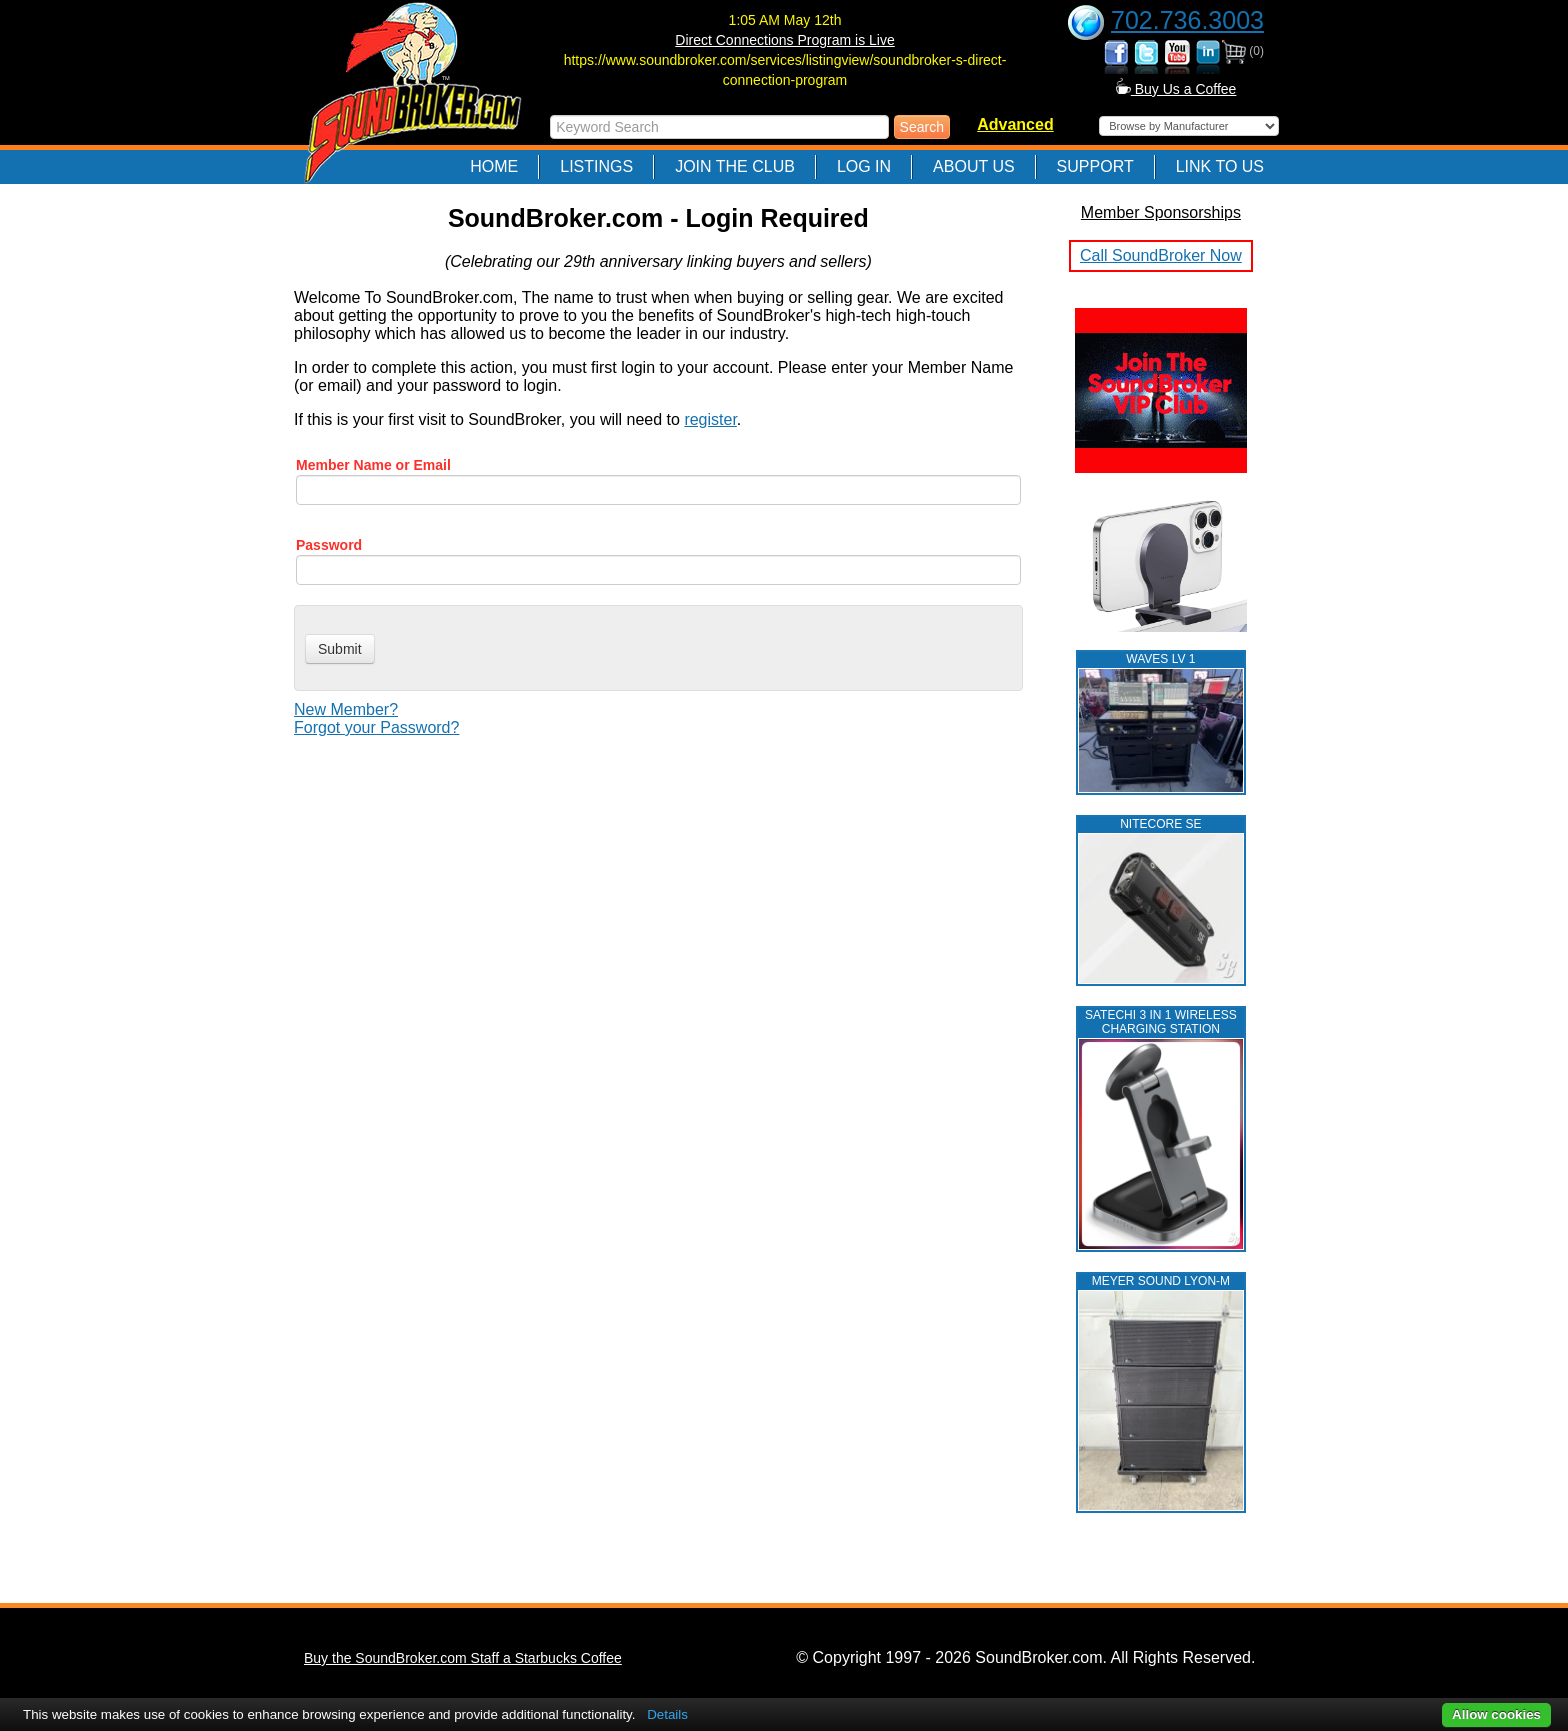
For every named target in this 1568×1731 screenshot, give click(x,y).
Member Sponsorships (1161, 212)
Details (667, 1714)
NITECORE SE (1160, 824)
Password (329, 545)
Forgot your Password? (376, 727)
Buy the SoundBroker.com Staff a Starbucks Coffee (463, 1658)
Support (1095, 166)
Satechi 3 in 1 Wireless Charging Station (1161, 1022)
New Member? (346, 709)
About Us (974, 166)
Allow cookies (1496, 1714)
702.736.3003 (1187, 20)
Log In (864, 166)
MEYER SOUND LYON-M (1161, 1281)
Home (494, 166)
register (710, 419)
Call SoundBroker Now (1161, 255)
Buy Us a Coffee (1176, 89)
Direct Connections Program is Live (784, 40)
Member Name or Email (373, 465)
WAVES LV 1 (1160, 659)
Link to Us (1220, 166)
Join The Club (735, 166)
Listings (596, 166)
